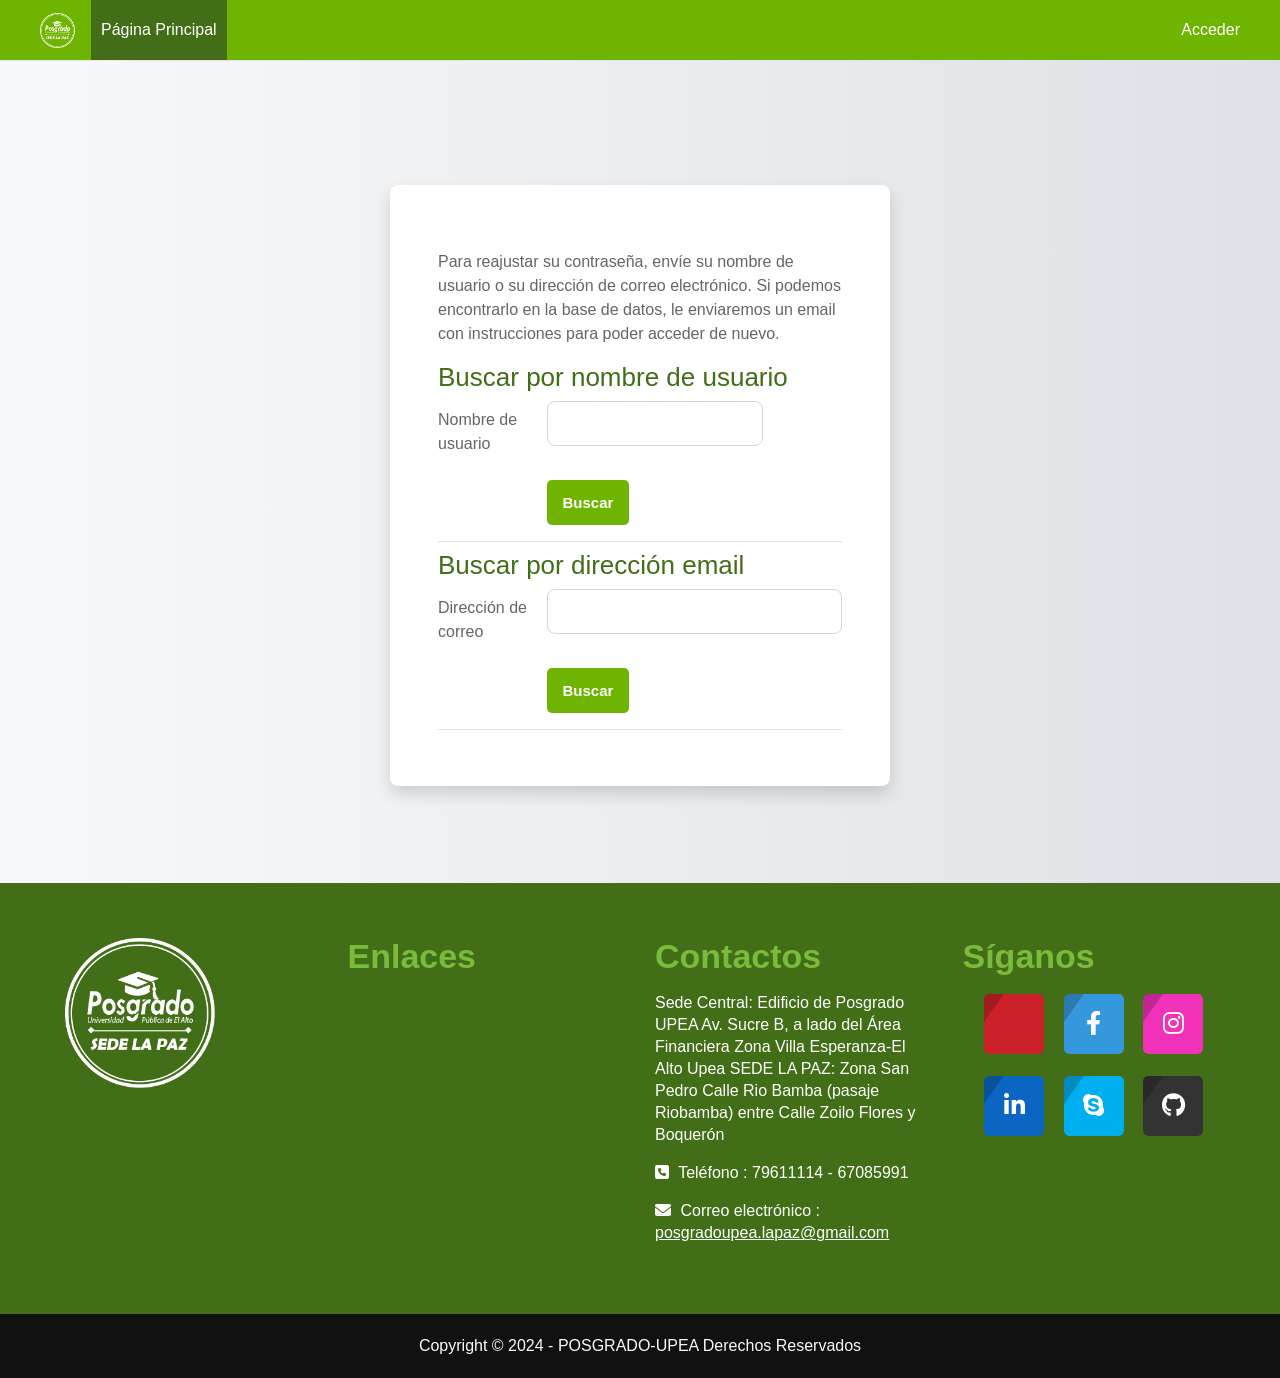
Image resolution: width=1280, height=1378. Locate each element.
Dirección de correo (482, 619)
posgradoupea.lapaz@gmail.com (772, 1232)
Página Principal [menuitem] (159, 29)
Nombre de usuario (477, 431)
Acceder (1210, 29)
